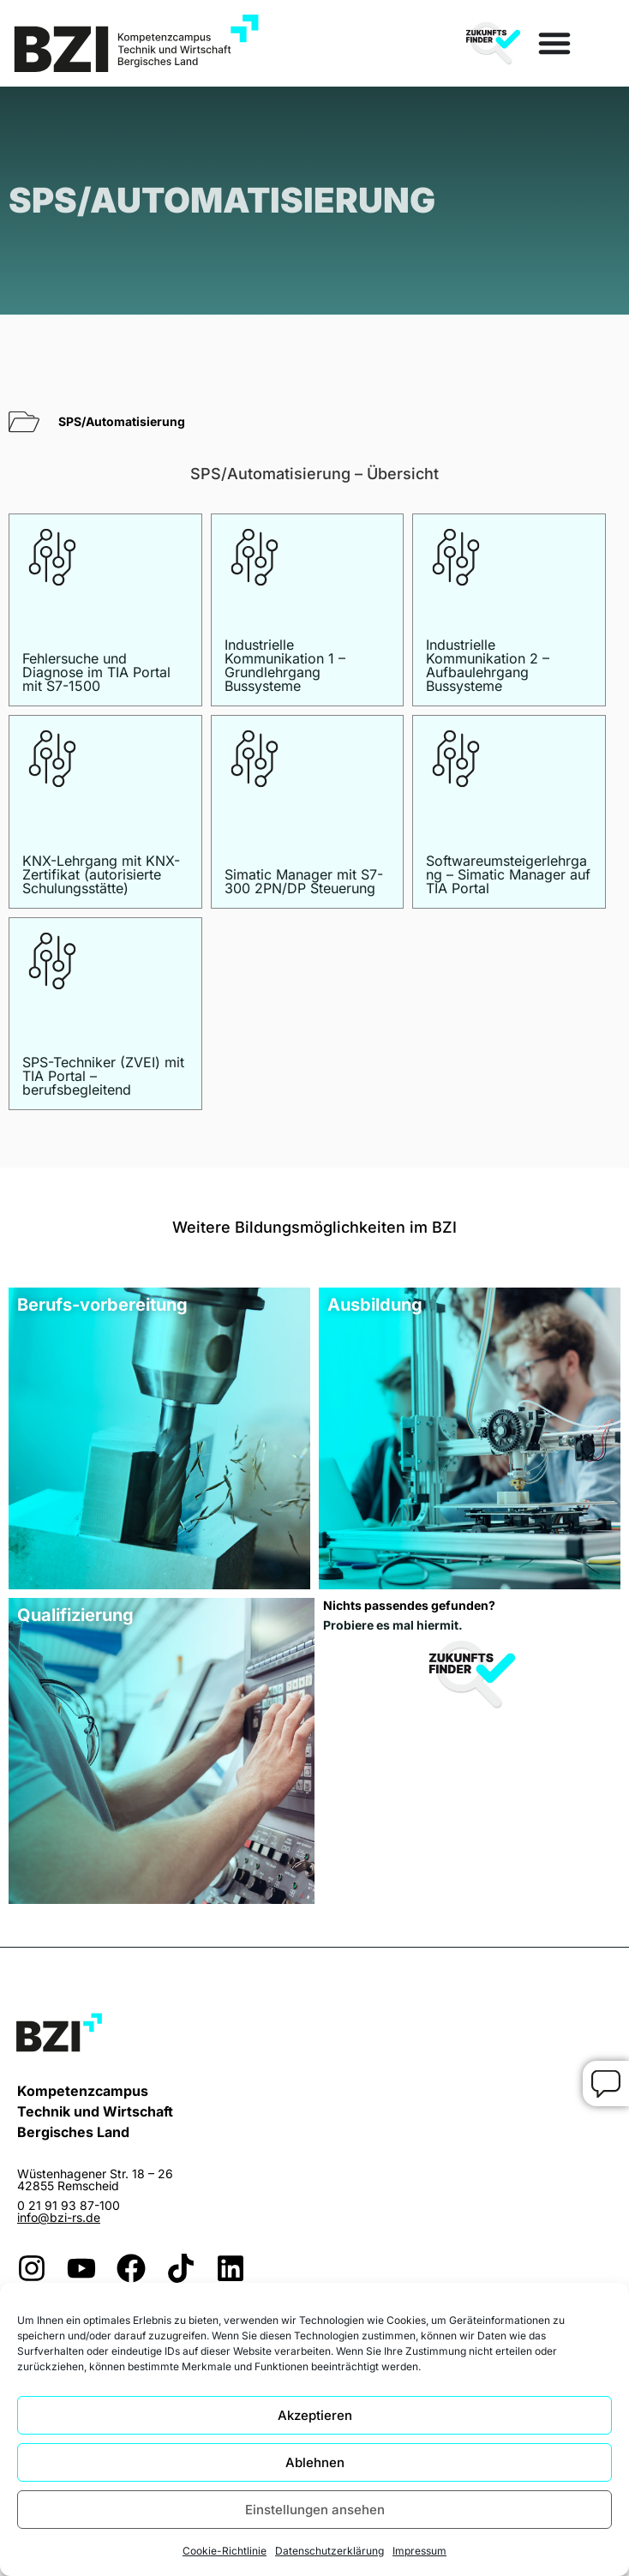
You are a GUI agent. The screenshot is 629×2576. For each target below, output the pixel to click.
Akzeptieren (315, 2415)
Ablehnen (314, 2462)
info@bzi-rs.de (58, 2217)
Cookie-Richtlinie (225, 2550)
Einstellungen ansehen (315, 2509)
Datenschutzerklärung (329, 2550)
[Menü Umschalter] (554, 43)
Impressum (419, 2550)
